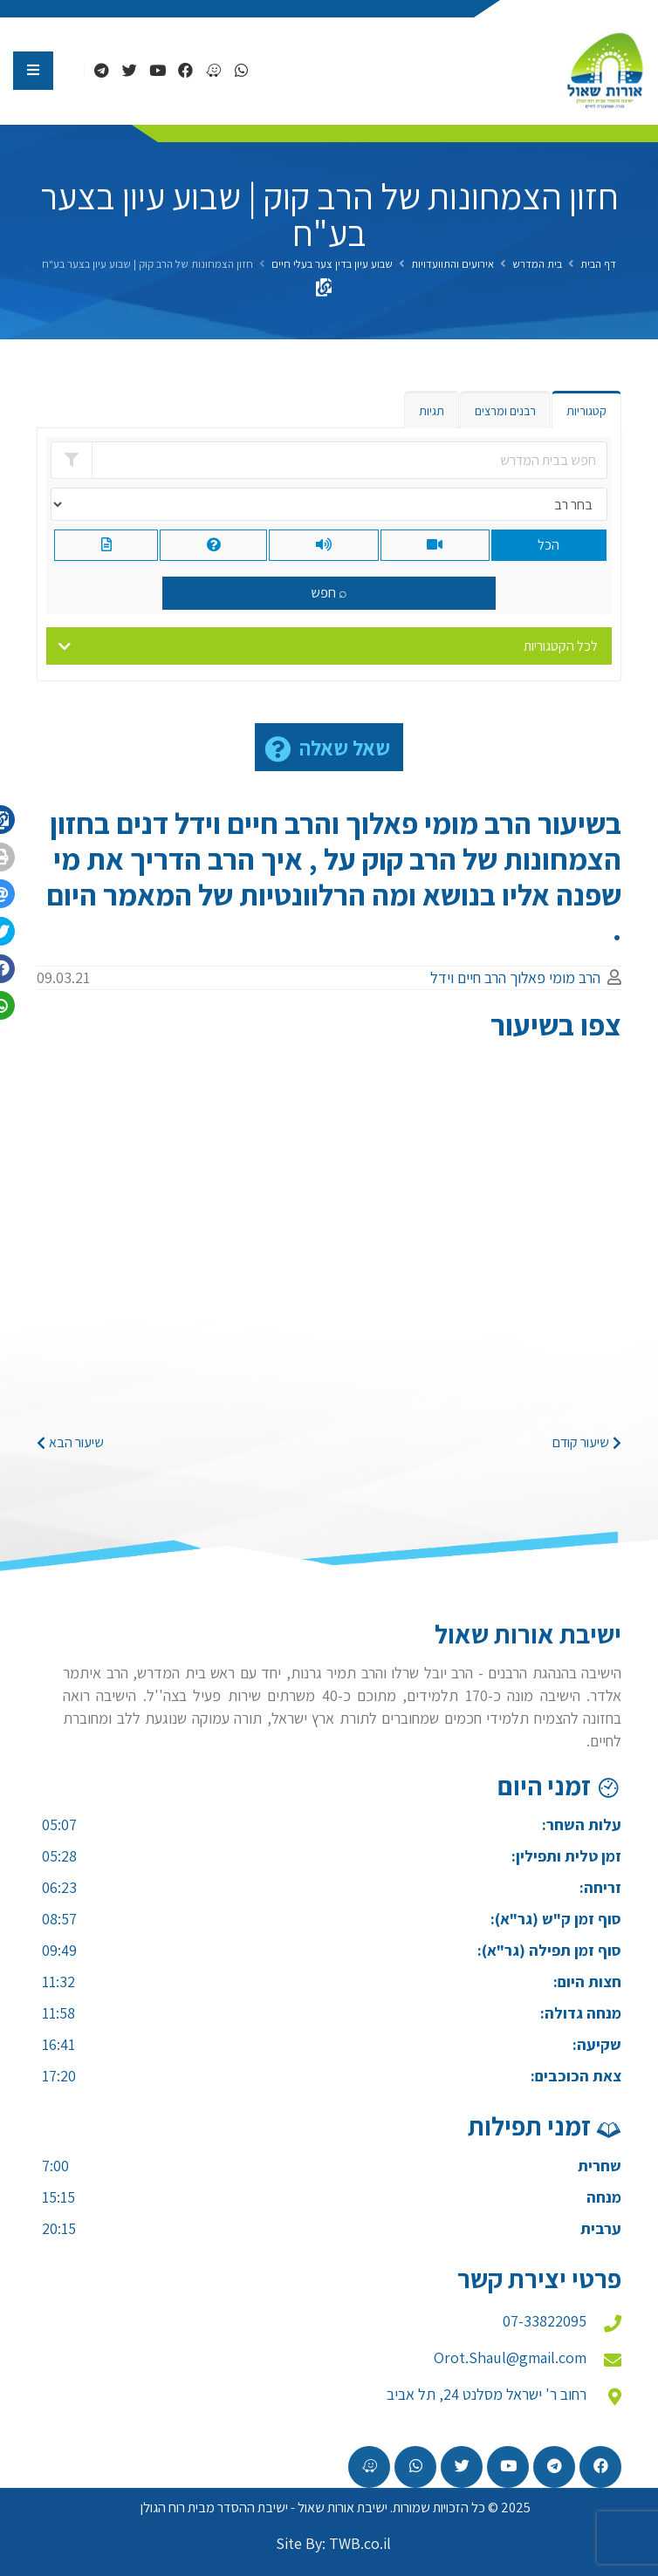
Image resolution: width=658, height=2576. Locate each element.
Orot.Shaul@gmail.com (510, 2357)
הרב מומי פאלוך (555, 977)
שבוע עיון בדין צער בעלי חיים (332, 263)
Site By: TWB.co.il (333, 2543)
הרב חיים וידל (468, 977)
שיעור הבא (70, 1442)
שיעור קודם (586, 1442)
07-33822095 (544, 2321)
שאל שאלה (344, 748)
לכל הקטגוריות (561, 646)
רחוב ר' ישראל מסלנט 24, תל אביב (486, 2394)
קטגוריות (586, 411)
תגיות (431, 411)
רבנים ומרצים (505, 411)
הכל (548, 545)
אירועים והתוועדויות (452, 263)
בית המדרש (537, 263)
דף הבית (598, 263)
